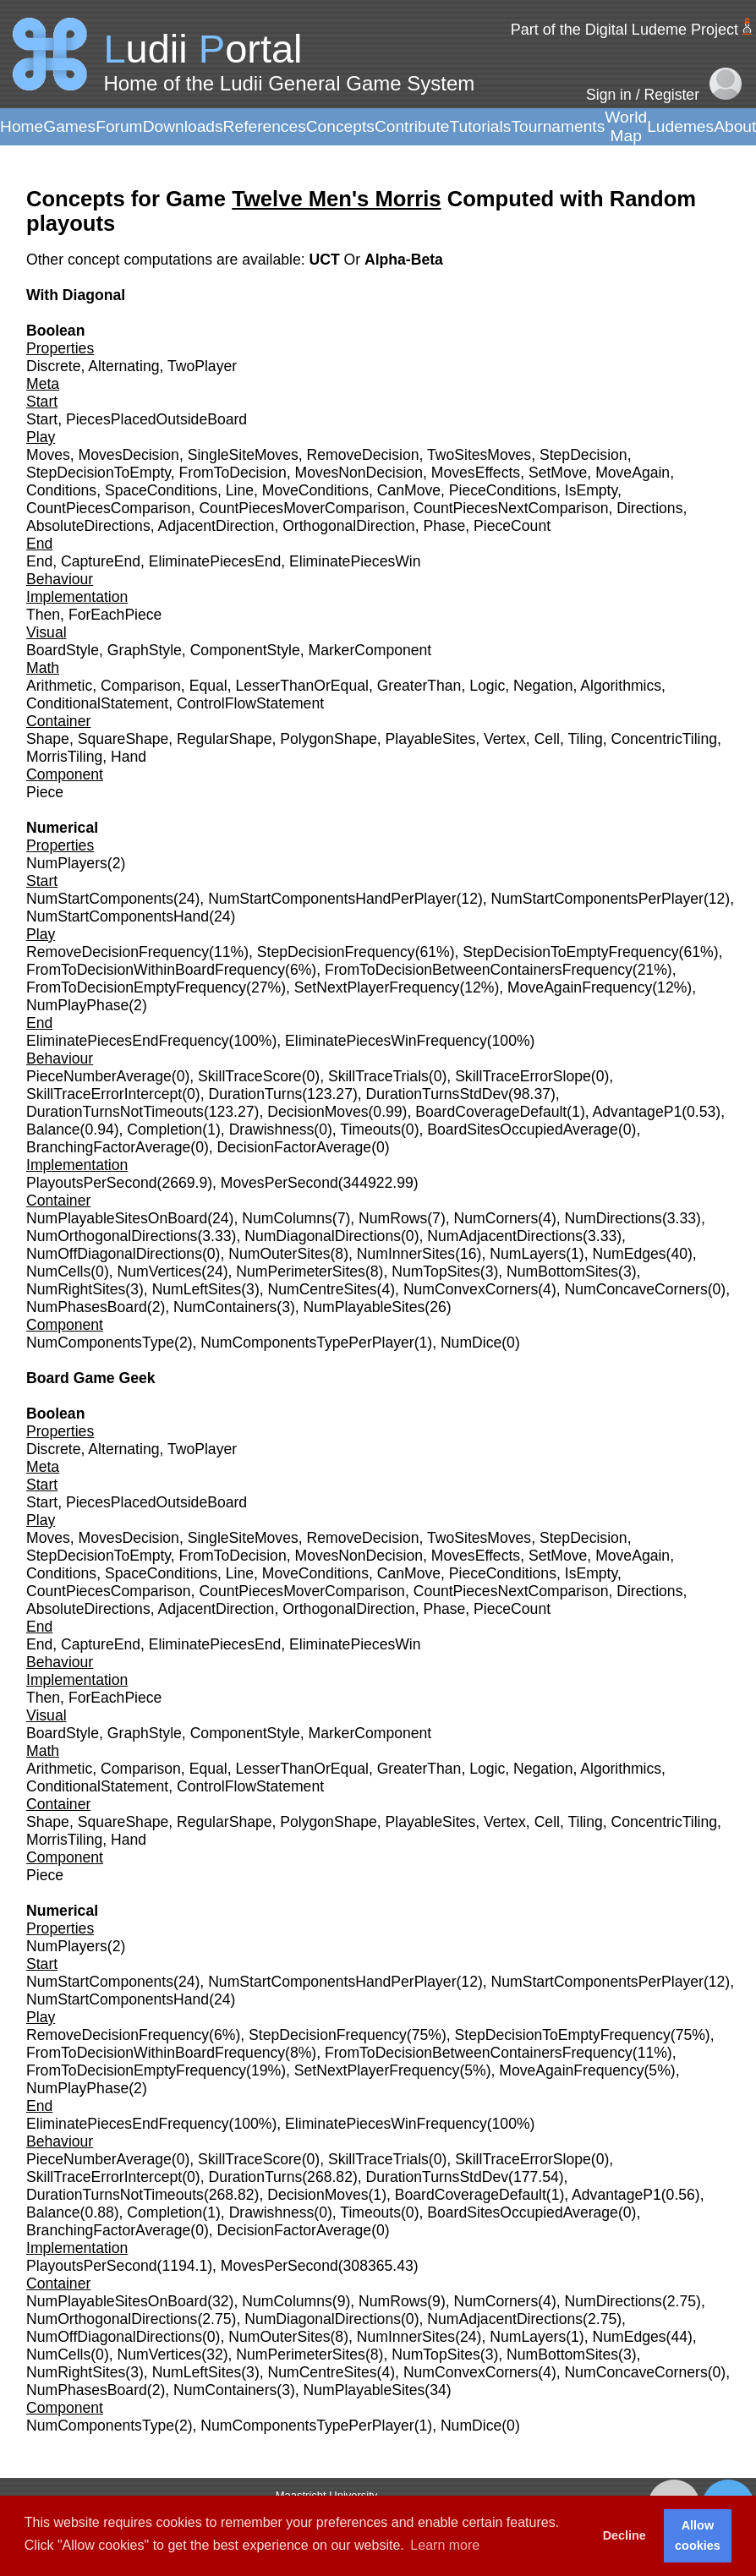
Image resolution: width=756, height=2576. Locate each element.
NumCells (58, 1271)
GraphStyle (144, 650)
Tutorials (480, 126)
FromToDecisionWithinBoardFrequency (155, 969)
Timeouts (370, 1129)
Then (43, 614)
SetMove (558, 472)
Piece (44, 792)
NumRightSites (75, 1289)
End (39, 561)
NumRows (393, 1218)
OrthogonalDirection (348, 525)
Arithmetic (59, 685)
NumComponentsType (100, 1342)
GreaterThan (419, 685)
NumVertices (160, 1271)
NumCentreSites (322, 1289)
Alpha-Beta (403, 259)
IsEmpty (591, 490)
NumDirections (613, 1218)
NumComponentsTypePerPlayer (307, 1342)
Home (21, 126)
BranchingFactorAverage (108, 1147)
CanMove (409, 490)
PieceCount (512, 525)
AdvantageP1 (637, 1111)
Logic (487, 685)
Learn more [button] (444, 2545)
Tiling (584, 738)
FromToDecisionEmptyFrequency (136, 987)
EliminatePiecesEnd (215, 561)
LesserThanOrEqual (301, 685)
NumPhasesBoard (86, 1307)
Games (69, 126)
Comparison (141, 685)
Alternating (123, 366)
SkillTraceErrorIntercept (104, 1094)
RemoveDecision (363, 454)
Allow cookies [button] (697, 2535)
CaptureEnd (100, 561)
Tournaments (558, 126)
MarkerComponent (370, 650)
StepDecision (583, 454)
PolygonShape (328, 738)
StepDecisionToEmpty (98, 472)
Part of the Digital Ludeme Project (624, 29)
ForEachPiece (115, 614)
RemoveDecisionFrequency (117, 951)
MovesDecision (129, 454)
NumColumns (287, 1218)
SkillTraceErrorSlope (523, 1076)
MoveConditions (315, 490)
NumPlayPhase (77, 1005)
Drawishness (272, 1129)
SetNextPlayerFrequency (377, 987)
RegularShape (224, 738)
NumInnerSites (406, 1253)
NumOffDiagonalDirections (114, 1253)
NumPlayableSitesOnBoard (116, 1218)
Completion (164, 1129)
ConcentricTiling (664, 738)
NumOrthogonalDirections (111, 1236)
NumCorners (496, 1218)
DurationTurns (255, 1094)
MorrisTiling (64, 756)
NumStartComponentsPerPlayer (597, 898)
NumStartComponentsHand (117, 916)
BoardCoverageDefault (491, 1111)
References (264, 126)
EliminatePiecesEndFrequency (127, 1040)
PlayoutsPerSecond (91, 1182)
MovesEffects (475, 472)
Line (240, 490)
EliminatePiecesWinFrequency (386, 1040)
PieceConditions (502, 490)
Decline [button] (624, 2535)
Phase (444, 525)
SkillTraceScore (250, 1076)
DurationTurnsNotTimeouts (115, 1111)
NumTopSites (436, 1271)
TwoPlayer (202, 366)
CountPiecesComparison (108, 508)
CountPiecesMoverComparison (302, 508)
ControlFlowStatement (250, 703)
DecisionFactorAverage (294, 1147)
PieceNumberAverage (99, 1076)
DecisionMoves (317, 1111)
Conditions (61, 490)
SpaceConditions (161, 490)
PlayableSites (431, 738)
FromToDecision (233, 472)
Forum (119, 126)
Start (42, 419)
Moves (48, 454)
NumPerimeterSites (300, 1271)
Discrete (53, 366)
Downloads (183, 126)
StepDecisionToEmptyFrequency (570, 951)
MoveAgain (632, 472)
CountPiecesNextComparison (511, 508)
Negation (542, 685)
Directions (649, 508)
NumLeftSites (197, 1289)
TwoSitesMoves (479, 454)
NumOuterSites (279, 1253)
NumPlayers (66, 863)
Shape (47, 738)
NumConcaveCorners (636, 1289)
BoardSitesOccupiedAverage (522, 1129)
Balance (53, 1129)
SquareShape (123, 738)
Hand (128, 756)
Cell (547, 738)
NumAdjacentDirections (505, 1236)
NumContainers (225, 1307)
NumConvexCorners (470, 1289)
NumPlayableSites (364, 1307)
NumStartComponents (99, 898)
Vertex (505, 738)
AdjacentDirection (216, 525)
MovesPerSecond (279, 1182)
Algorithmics (620, 685)
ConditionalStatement (97, 703)
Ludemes (680, 126)
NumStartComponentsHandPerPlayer (332, 898)
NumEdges (629, 1253)
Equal (208, 685)
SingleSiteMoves (243, 454)
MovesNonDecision (358, 472)
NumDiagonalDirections (322, 1236)
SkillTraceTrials (378, 1076)
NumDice (471, 1342)
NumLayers (528, 1253)
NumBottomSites (562, 1271)
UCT (326, 259)
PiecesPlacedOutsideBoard (156, 419)
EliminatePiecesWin (354, 561)
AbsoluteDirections (88, 525)
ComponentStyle (245, 650)
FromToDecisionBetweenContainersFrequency (479, 969)
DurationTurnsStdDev (437, 1094)
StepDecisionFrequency (336, 951)
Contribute (412, 126)
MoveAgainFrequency (579, 987)
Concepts (340, 126)
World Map (626, 126)
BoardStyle (62, 650)
